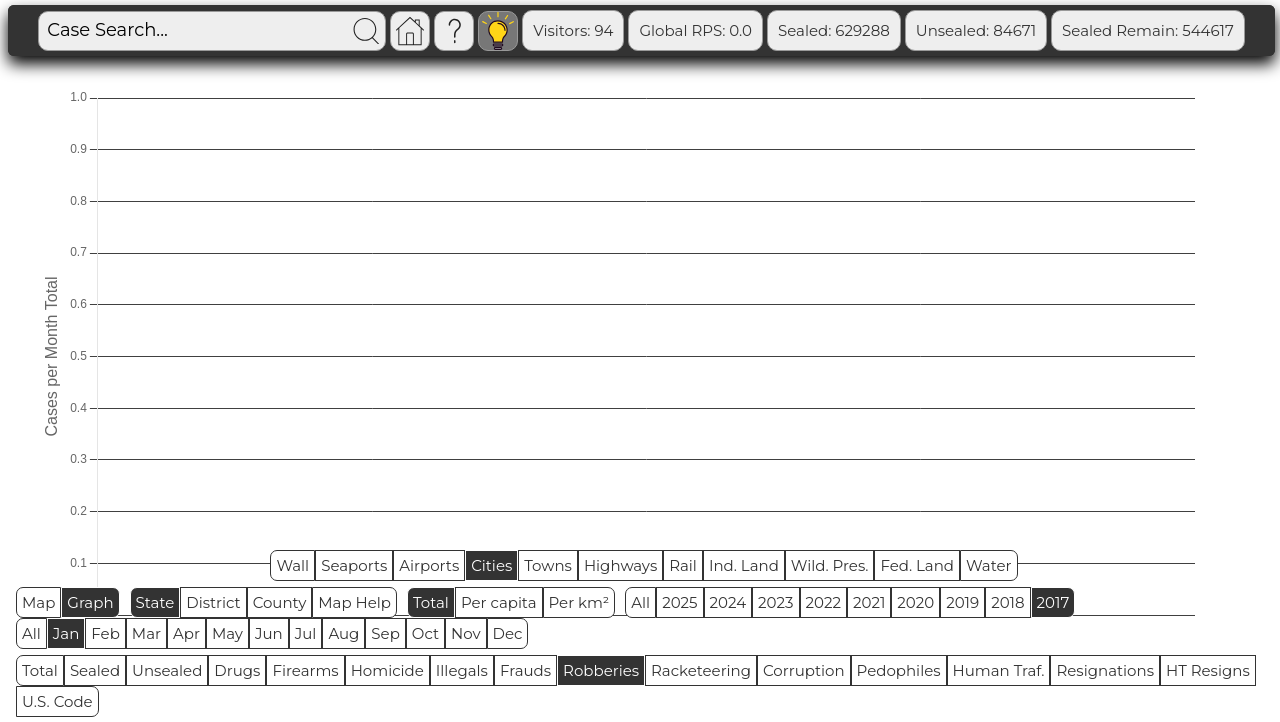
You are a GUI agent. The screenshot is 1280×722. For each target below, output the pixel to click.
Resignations (1105, 670)
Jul (306, 633)
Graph (90, 602)
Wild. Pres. (830, 565)
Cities (491, 565)
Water (989, 565)
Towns (548, 565)
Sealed (95, 670)
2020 (915, 602)
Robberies (601, 670)
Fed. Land (917, 565)
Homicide (387, 670)
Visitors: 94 (573, 30)
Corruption (804, 670)
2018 (1007, 602)
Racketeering (701, 670)
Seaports (354, 565)
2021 (869, 602)
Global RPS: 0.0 (695, 30)
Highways (620, 565)
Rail (683, 565)
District (213, 602)
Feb (105, 633)
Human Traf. (999, 670)
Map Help (354, 602)
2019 (962, 602)
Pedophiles (899, 670)
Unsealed (167, 670)
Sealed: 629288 (834, 30)
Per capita (499, 602)
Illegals (462, 670)
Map (38, 602)
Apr (186, 633)
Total (431, 602)
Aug (343, 633)
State (155, 602)
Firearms (305, 670)
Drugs (237, 670)
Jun (269, 633)
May (227, 633)
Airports (429, 565)
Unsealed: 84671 (976, 30)
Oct (425, 633)
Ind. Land (744, 565)
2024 (728, 602)
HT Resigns (1208, 670)
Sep (385, 633)
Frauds (525, 670)
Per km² (579, 602)
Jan (66, 633)
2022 (823, 602)
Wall (292, 565)
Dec (508, 633)
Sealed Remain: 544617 (1148, 30)
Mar (146, 633)
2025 (679, 602)
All (640, 602)
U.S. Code (57, 701)
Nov (466, 633)
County (280, 602)
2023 (775, 602)
